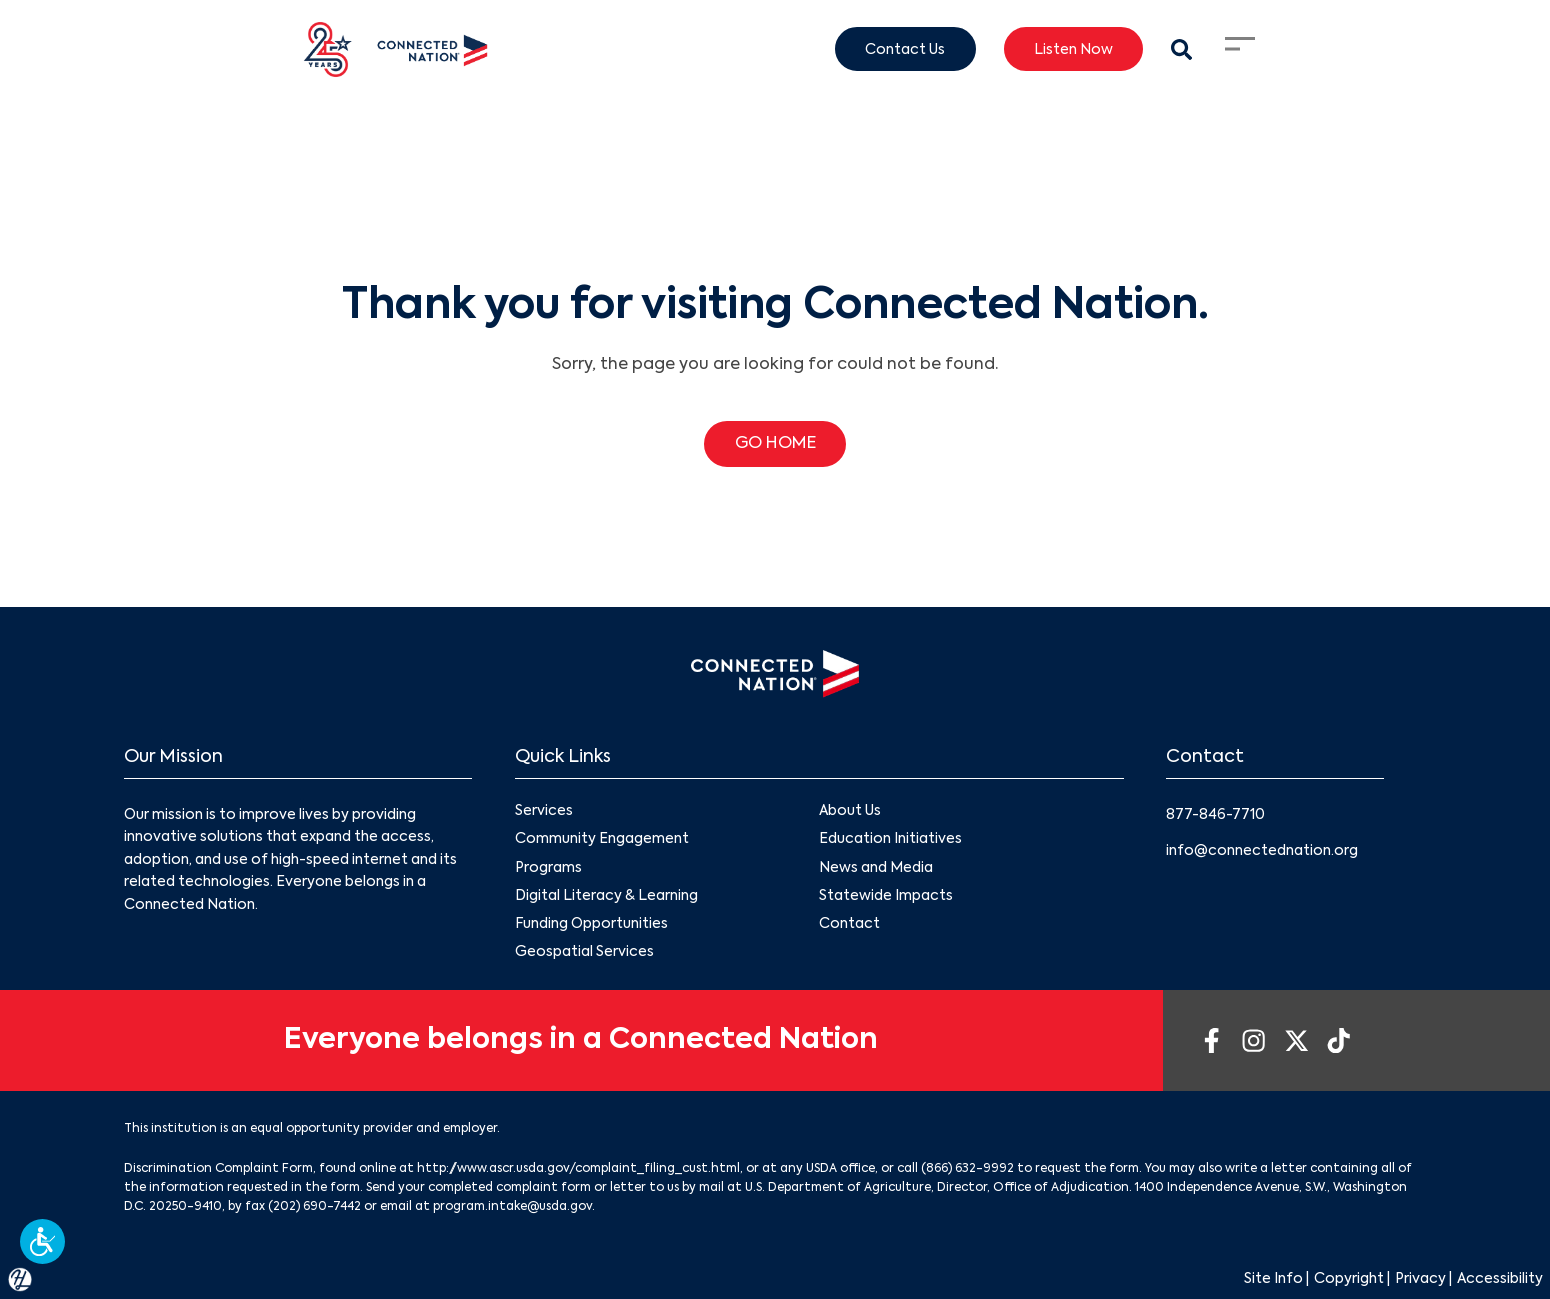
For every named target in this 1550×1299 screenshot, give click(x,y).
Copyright (1349, 1279)
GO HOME (775, 444)
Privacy (1420, 1279)
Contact (849, 924)
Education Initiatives (890, 840)
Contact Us (905, 49)
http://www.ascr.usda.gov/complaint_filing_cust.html (578, 1169)
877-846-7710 (1215, 815)
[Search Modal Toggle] (1181, 49)
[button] (42, 1241)
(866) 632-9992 (967, 1169)
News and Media (876, 868)
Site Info (1273, 1279)
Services (544, 812)
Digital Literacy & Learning (606, 896)
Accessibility (1500, 1279)
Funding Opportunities (591, 924)
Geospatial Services (584, 952)
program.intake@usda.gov (512, 1207)
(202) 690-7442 (314, 1207)
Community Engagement (602, 840)
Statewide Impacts (886, 896)
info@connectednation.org (1262, 851)
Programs (548, 868)
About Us (850, 812)
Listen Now (1073, 49)
